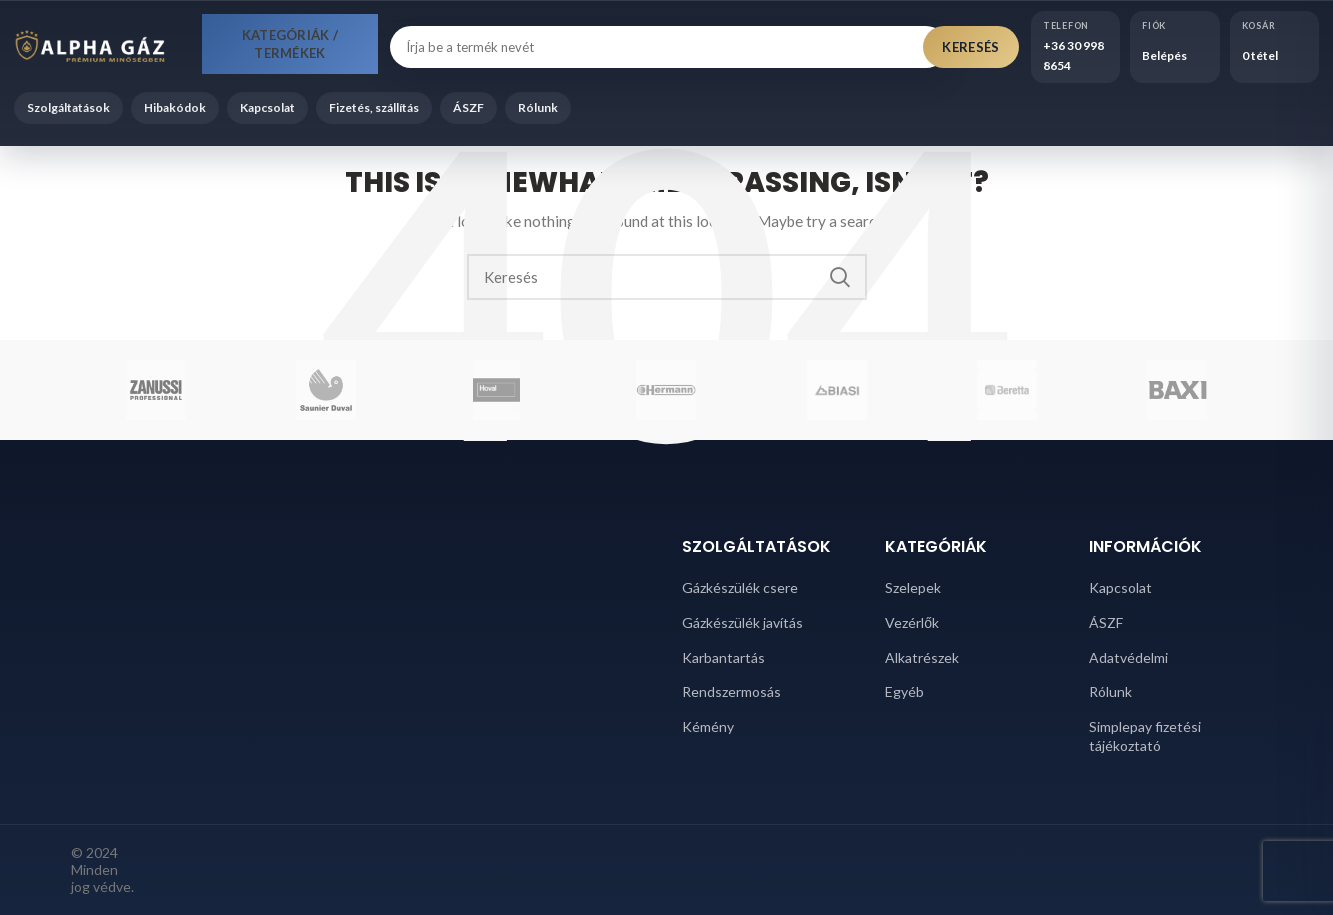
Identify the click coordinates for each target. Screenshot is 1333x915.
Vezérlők (912, 622)
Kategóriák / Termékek (290, 44)
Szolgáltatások (68, 107)
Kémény (708, 726)
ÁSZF (468, 107)
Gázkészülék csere (740, 587)
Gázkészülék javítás (742, 622)
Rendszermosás (731, 691)
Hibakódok (175, 107)
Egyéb (904, 691)
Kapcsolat (267, 107)
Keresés (970, 47)
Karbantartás (723, 657)
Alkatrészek (922, 657)
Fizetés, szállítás (374, 107)
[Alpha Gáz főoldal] (102, 47)
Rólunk (538, 107)
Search (840, 277)
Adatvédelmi (1128, 657)
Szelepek (913, 587)
